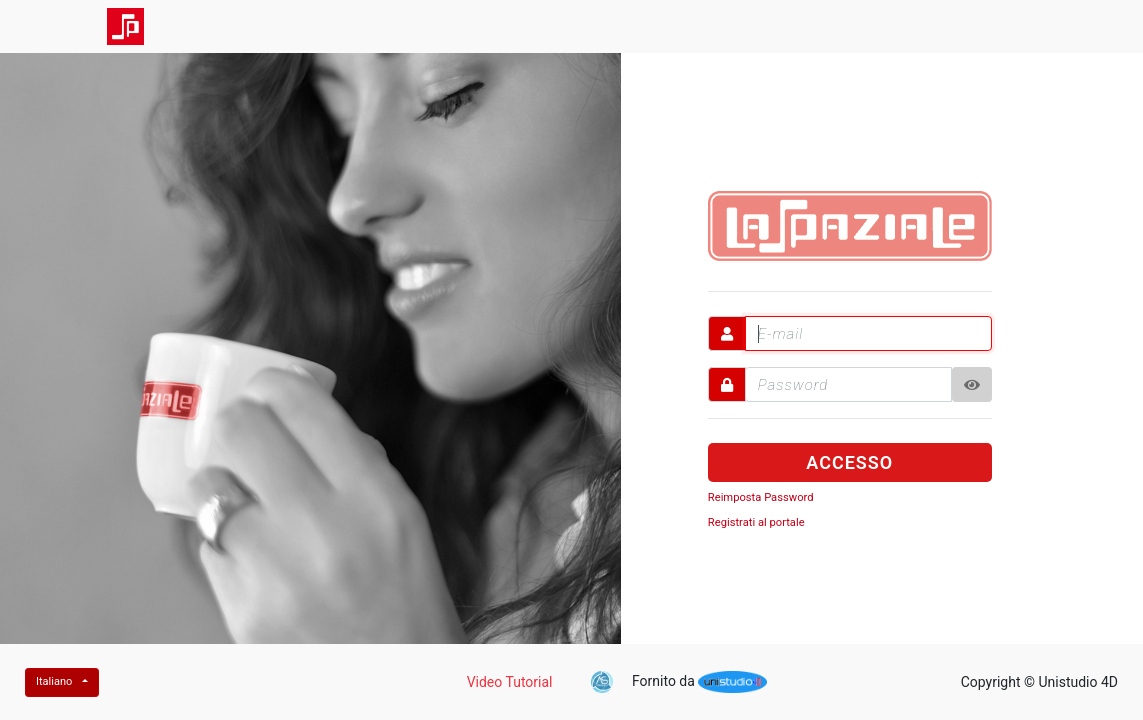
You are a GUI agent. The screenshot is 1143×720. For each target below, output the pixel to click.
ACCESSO (849, 462)
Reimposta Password (761, 497)
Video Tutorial (510, 682)
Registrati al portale (756, 522)
